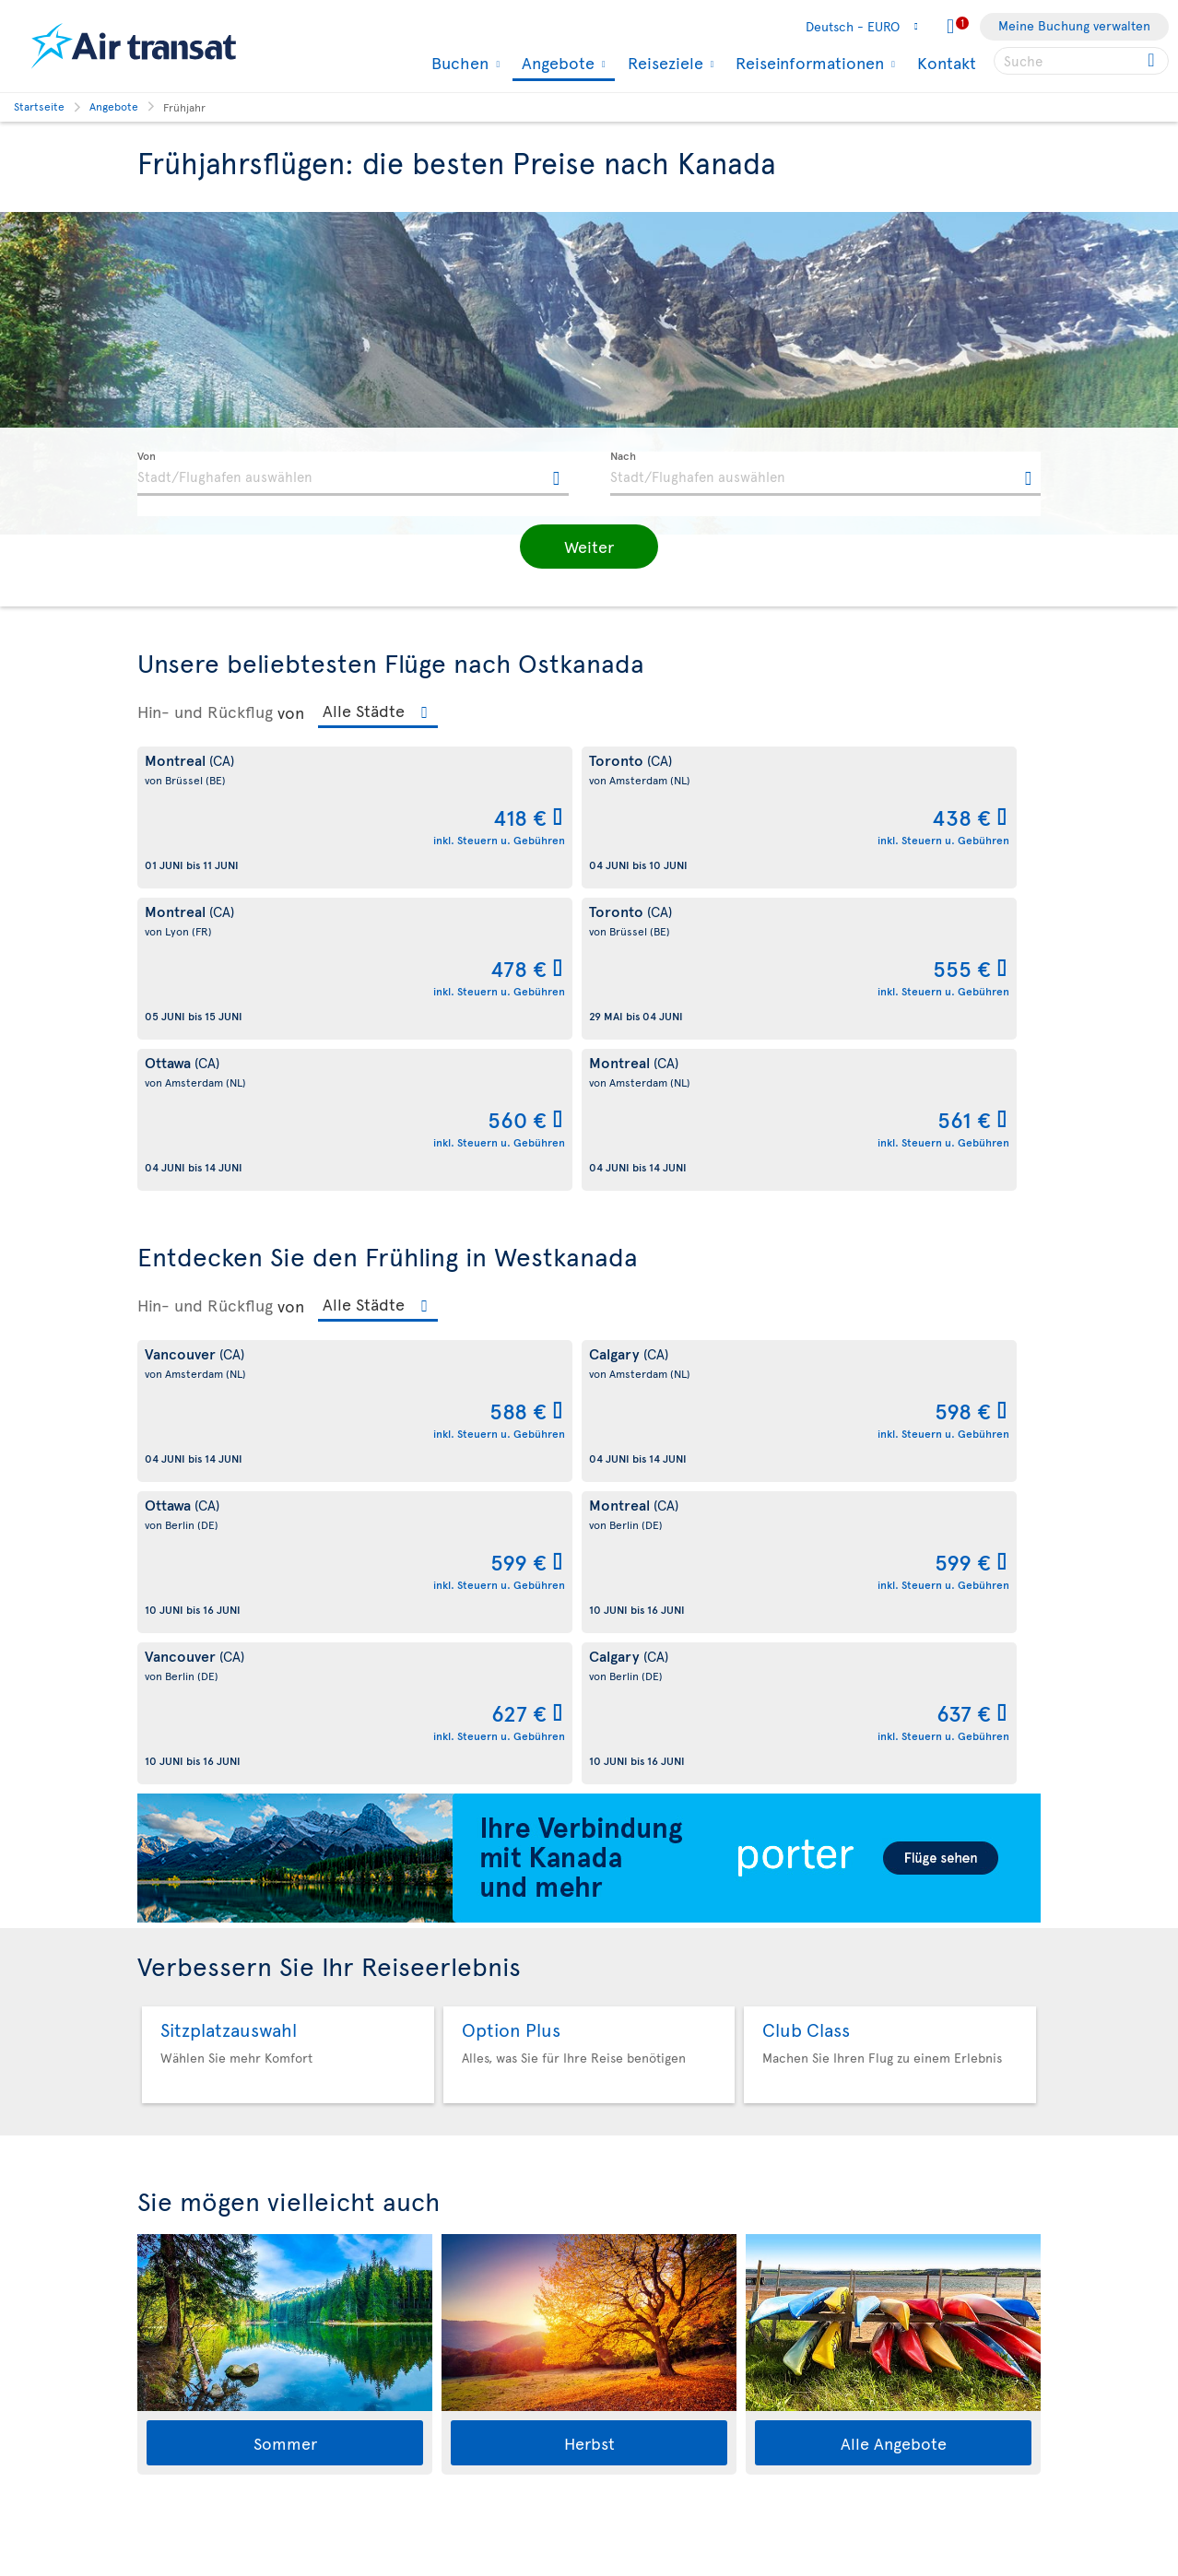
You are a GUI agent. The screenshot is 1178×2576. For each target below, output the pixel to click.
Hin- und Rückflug (205, 711)
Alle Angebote (894, 1838)
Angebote (555, 64)
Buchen (457, 62)
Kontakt (946, 62)
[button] (589, 546)
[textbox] (353, 474)
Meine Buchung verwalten (1074, 25)
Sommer (285, 1838)
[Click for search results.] (1153, 61)
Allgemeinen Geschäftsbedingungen (389, 2567)
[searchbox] (1081, 61)
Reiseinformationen (807, 62)
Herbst (589, 1838)
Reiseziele (663, 62)
